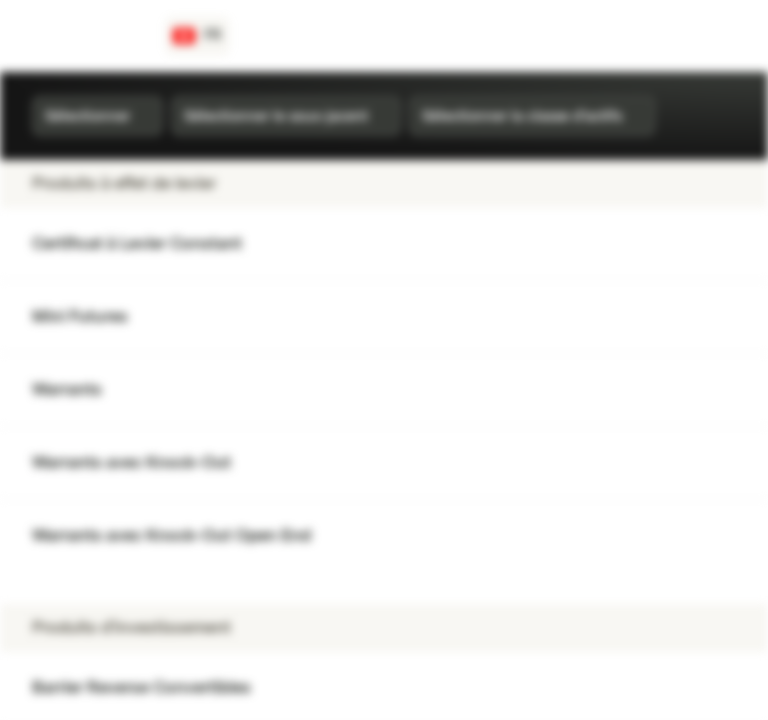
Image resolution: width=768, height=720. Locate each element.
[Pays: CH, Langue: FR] (197, 36)
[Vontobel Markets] (86, 36)
